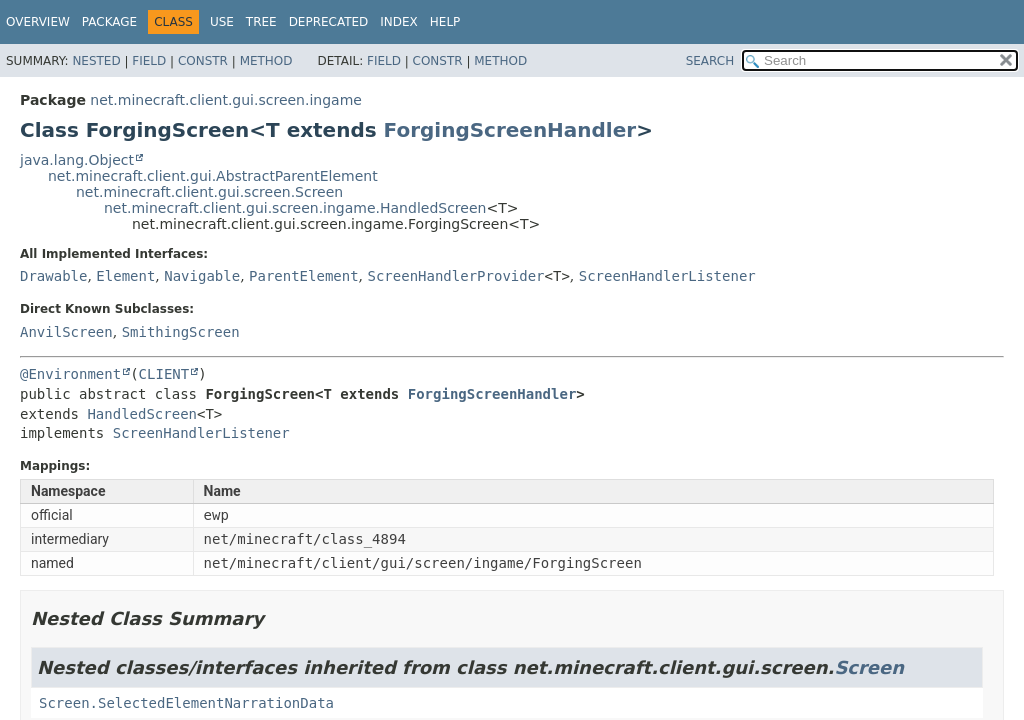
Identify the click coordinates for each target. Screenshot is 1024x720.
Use (222, 22)
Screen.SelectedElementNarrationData (186, 703)
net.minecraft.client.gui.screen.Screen (209, 192)
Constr (203, 61)
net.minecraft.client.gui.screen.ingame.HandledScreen (295, 208)
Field (149, 61)
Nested (96, 61)
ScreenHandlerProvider (456, 276)
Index (399, 22)
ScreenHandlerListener (667, 276)
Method (266, 61)
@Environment (70, 374)
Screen (869, 667)
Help (445, 22)
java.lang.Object (77, 160)
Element (125, 276)
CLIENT (164, 374)
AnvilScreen (66, 332)
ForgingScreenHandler (510, 130)
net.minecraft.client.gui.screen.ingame (226, 100)
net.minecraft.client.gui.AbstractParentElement (213, 176)
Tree (261, 22)
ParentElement (304, 276)
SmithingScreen (181, 332)
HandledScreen (142, 414)
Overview (38, 22)
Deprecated (329, 22)
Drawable (53, 276)
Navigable (202, 276)
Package (109, 22)
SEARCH (710, 61)
